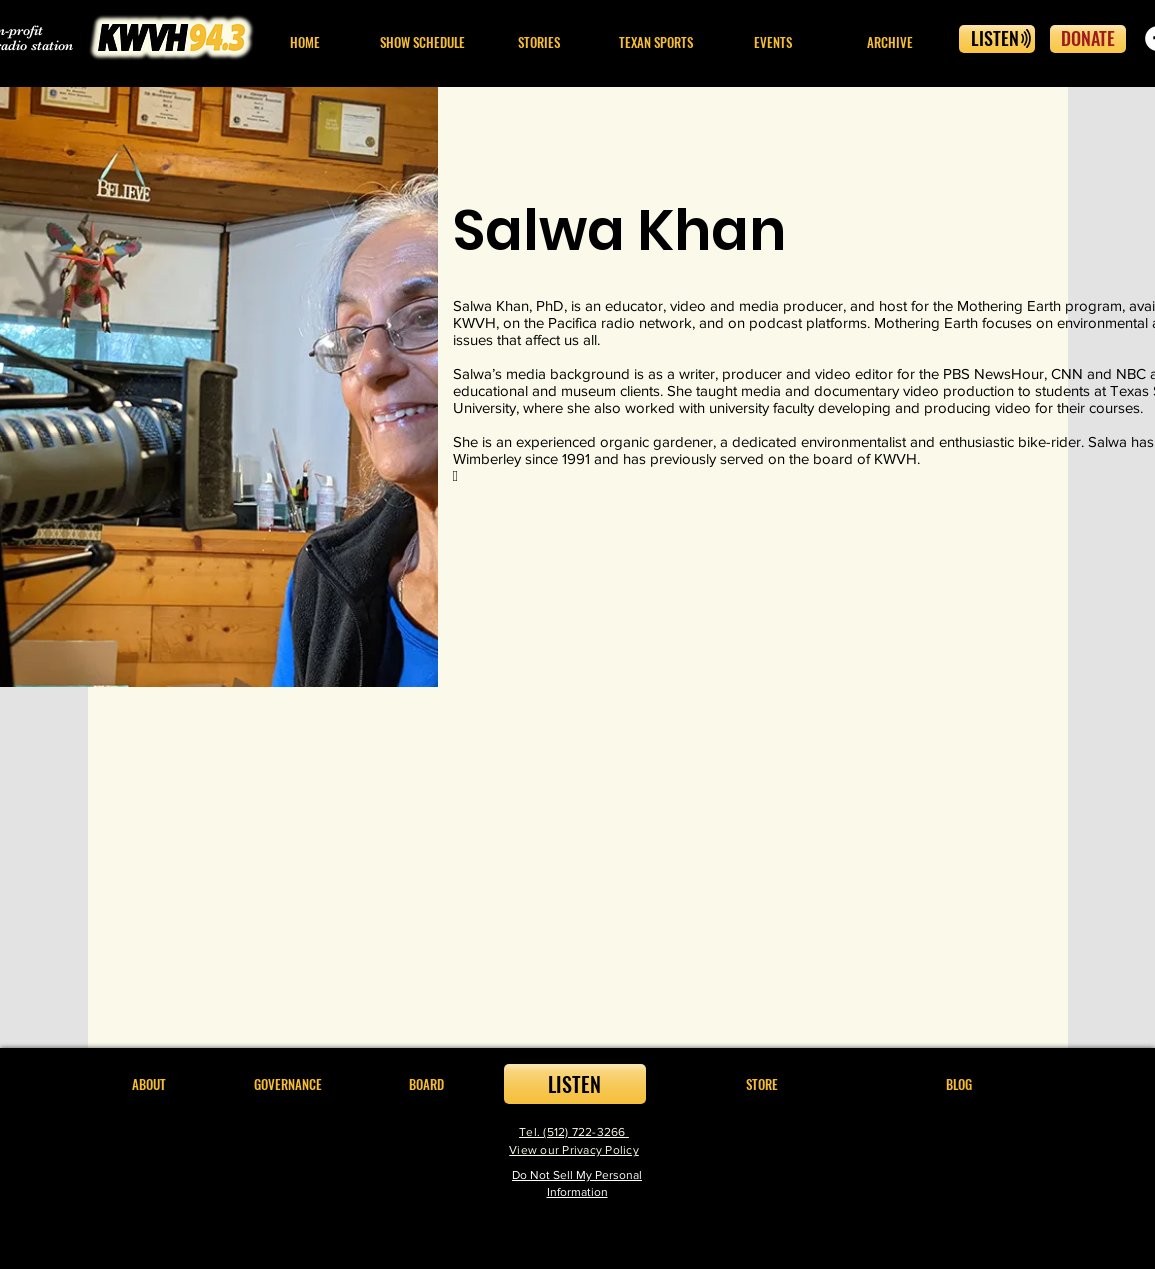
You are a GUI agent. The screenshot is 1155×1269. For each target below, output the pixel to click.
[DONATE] (1088, 39)
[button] (539, 42)
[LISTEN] (997, 39)
